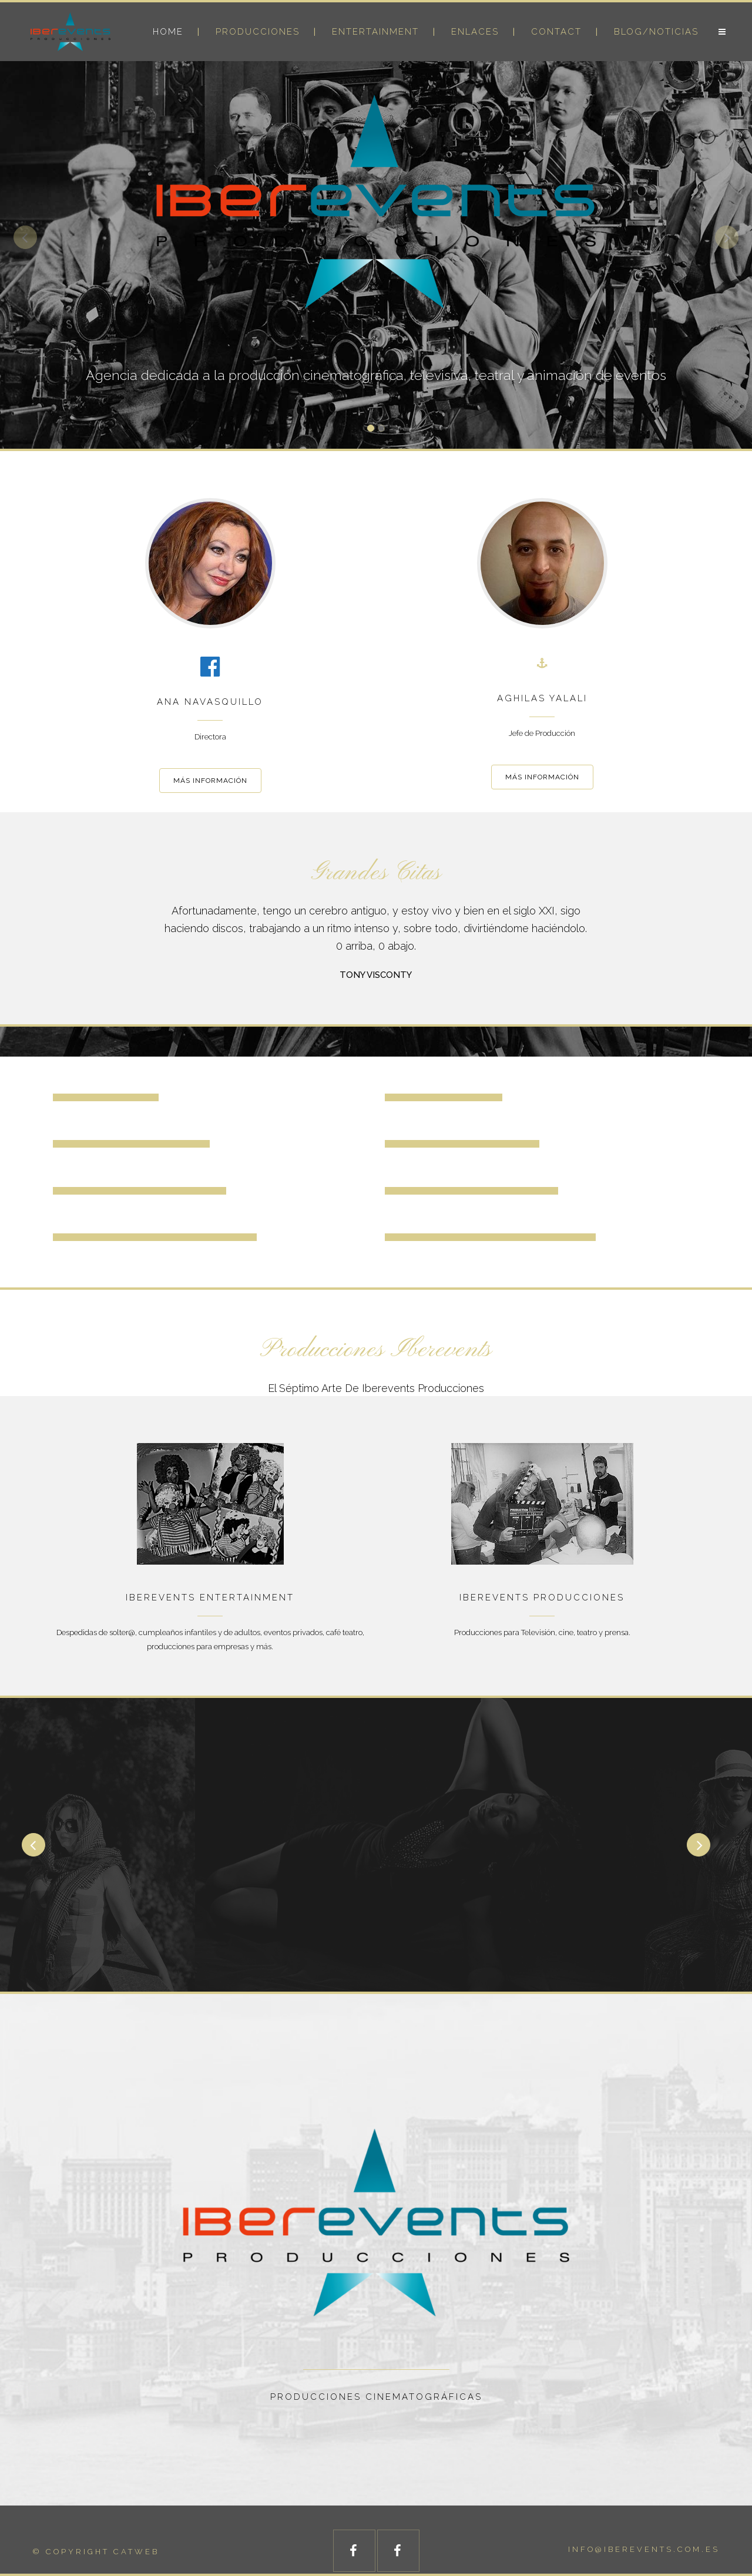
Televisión (538, 1632)
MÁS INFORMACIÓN (210, 780)
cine (566, 1632)
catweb (136, 2551)
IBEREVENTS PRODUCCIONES (542, 1597)
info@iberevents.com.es (644, 2549)
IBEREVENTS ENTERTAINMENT (210, 1597)
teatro (587, 1632)
